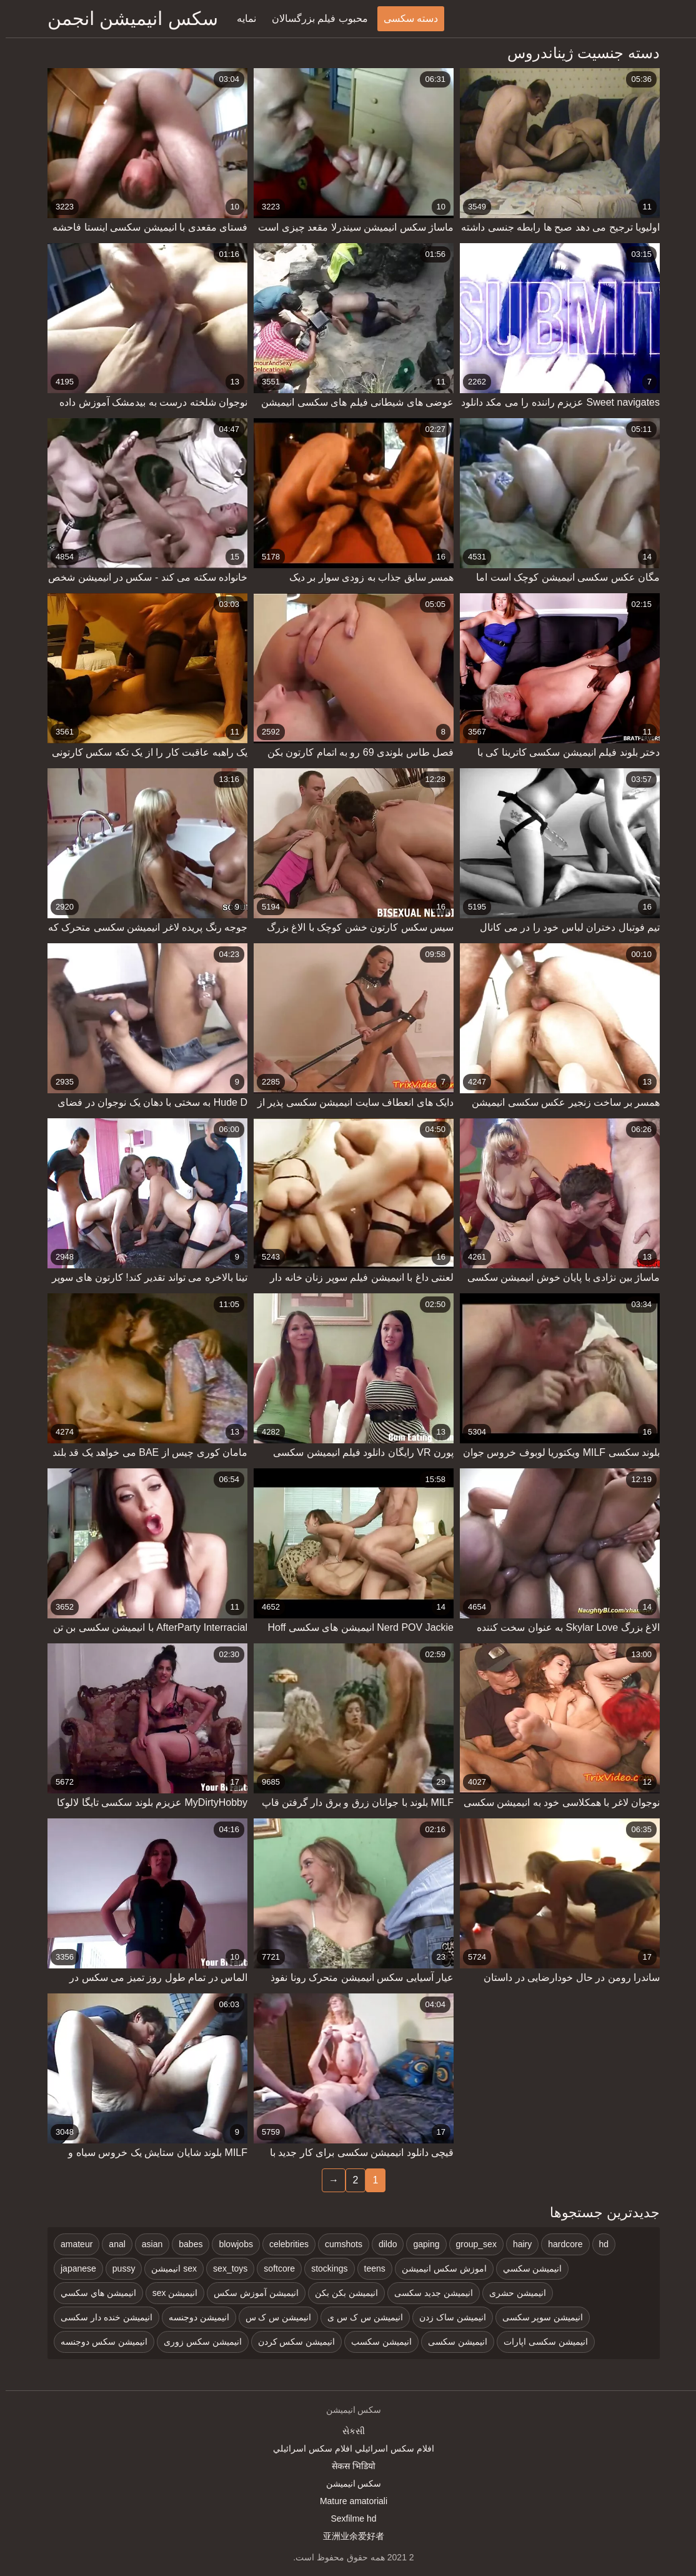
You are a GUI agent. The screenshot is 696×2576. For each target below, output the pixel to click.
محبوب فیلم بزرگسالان (314, 18)
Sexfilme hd (347, 2518)
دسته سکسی (405, 18)
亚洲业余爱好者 (348, 2536)
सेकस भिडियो (348, 2466)
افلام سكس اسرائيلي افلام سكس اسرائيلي (347, 2448)
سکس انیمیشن (348, 2483)
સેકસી (348, 2431)
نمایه (241, 18)
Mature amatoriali (348, 2501)
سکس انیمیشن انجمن (127, 18)
